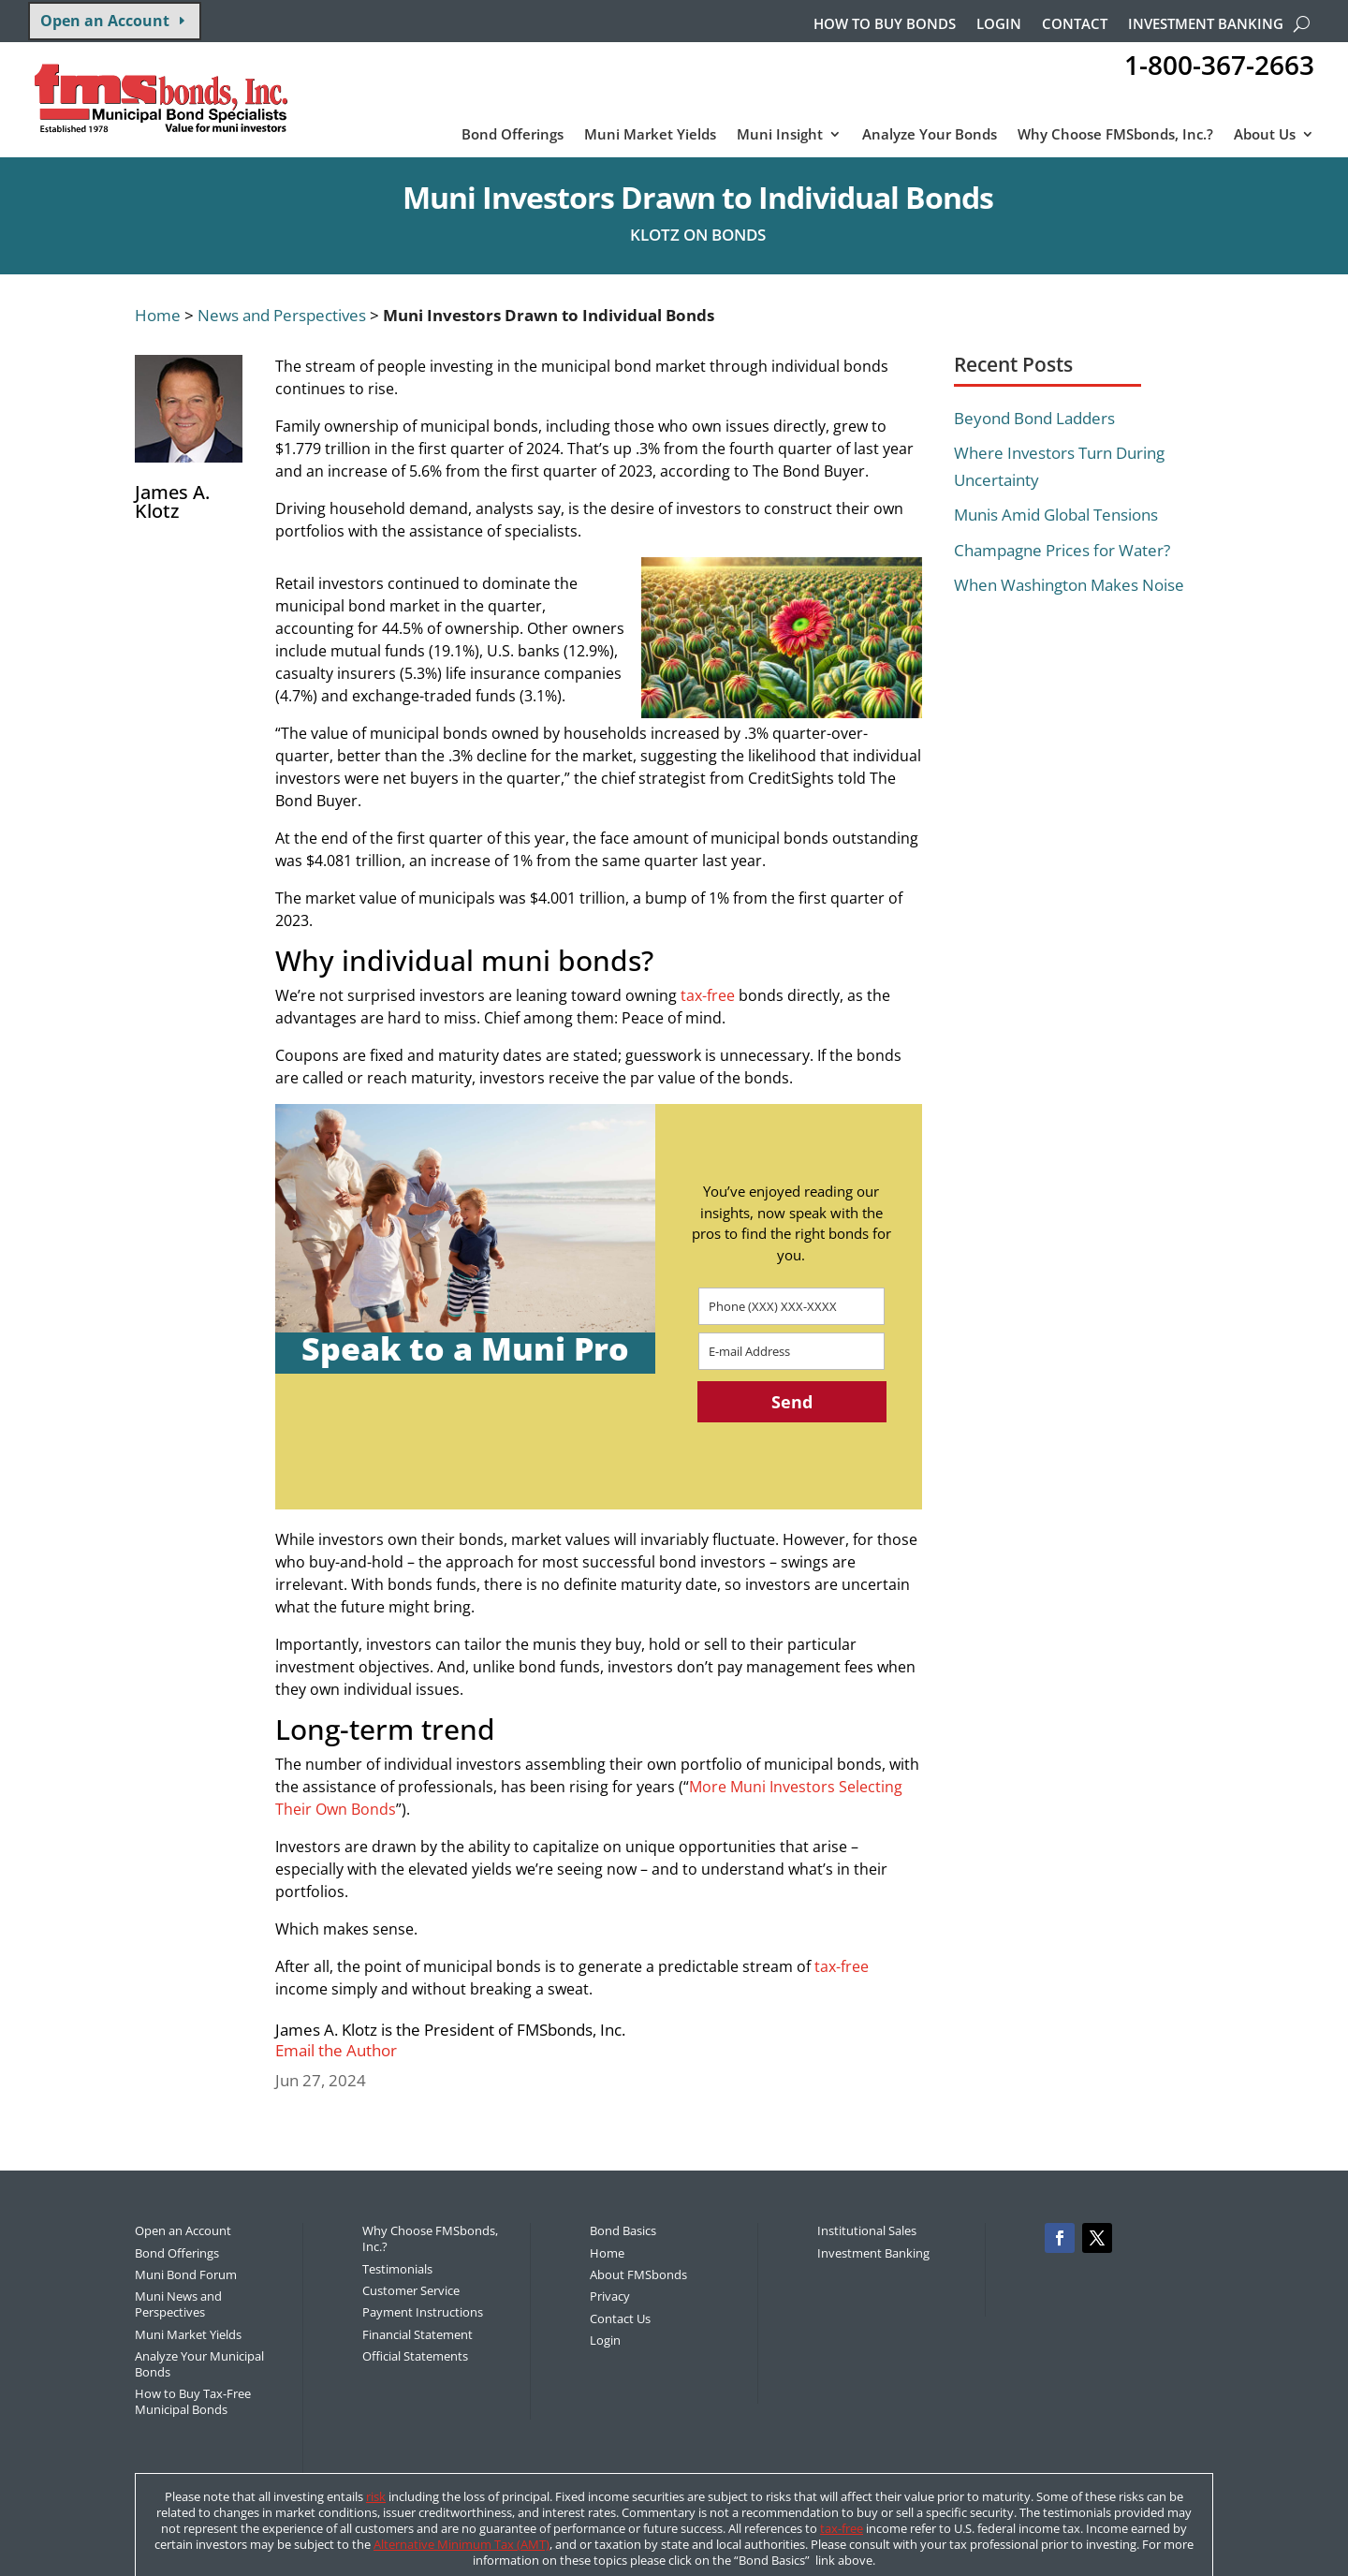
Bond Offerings (513, 135)
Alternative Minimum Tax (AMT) (461, 2544)
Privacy (610, 2296)
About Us (1265, 135)
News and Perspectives (282, 315)
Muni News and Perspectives (178, 2304)
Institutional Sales (866, 2230)
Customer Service (411, 2290)
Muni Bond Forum (186, 2274)
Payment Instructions (422, 2312)
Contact (1074, 25)
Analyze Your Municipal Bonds (199, 2364)
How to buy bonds (884, 25)
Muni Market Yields (650, 135)
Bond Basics (623, 2230)
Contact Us (620, 2318)
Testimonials (397, 2268)
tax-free (708, 995)
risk (376, 2496)
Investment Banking (1205, 25)
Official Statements (415, 2356)
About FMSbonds (638, 2274)
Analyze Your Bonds (929, 135)
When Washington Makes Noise (1069, 585)
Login (998, 25)
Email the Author (336, 2050)
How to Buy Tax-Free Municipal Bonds (193, 2401)
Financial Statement (417, 2334)
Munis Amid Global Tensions (1056, 514)
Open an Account (104, 20)
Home (158, 315)
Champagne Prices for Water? (1062, 550)
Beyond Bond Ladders (1034, 418)
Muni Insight (780, 135)
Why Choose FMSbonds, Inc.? (1115, 135)
